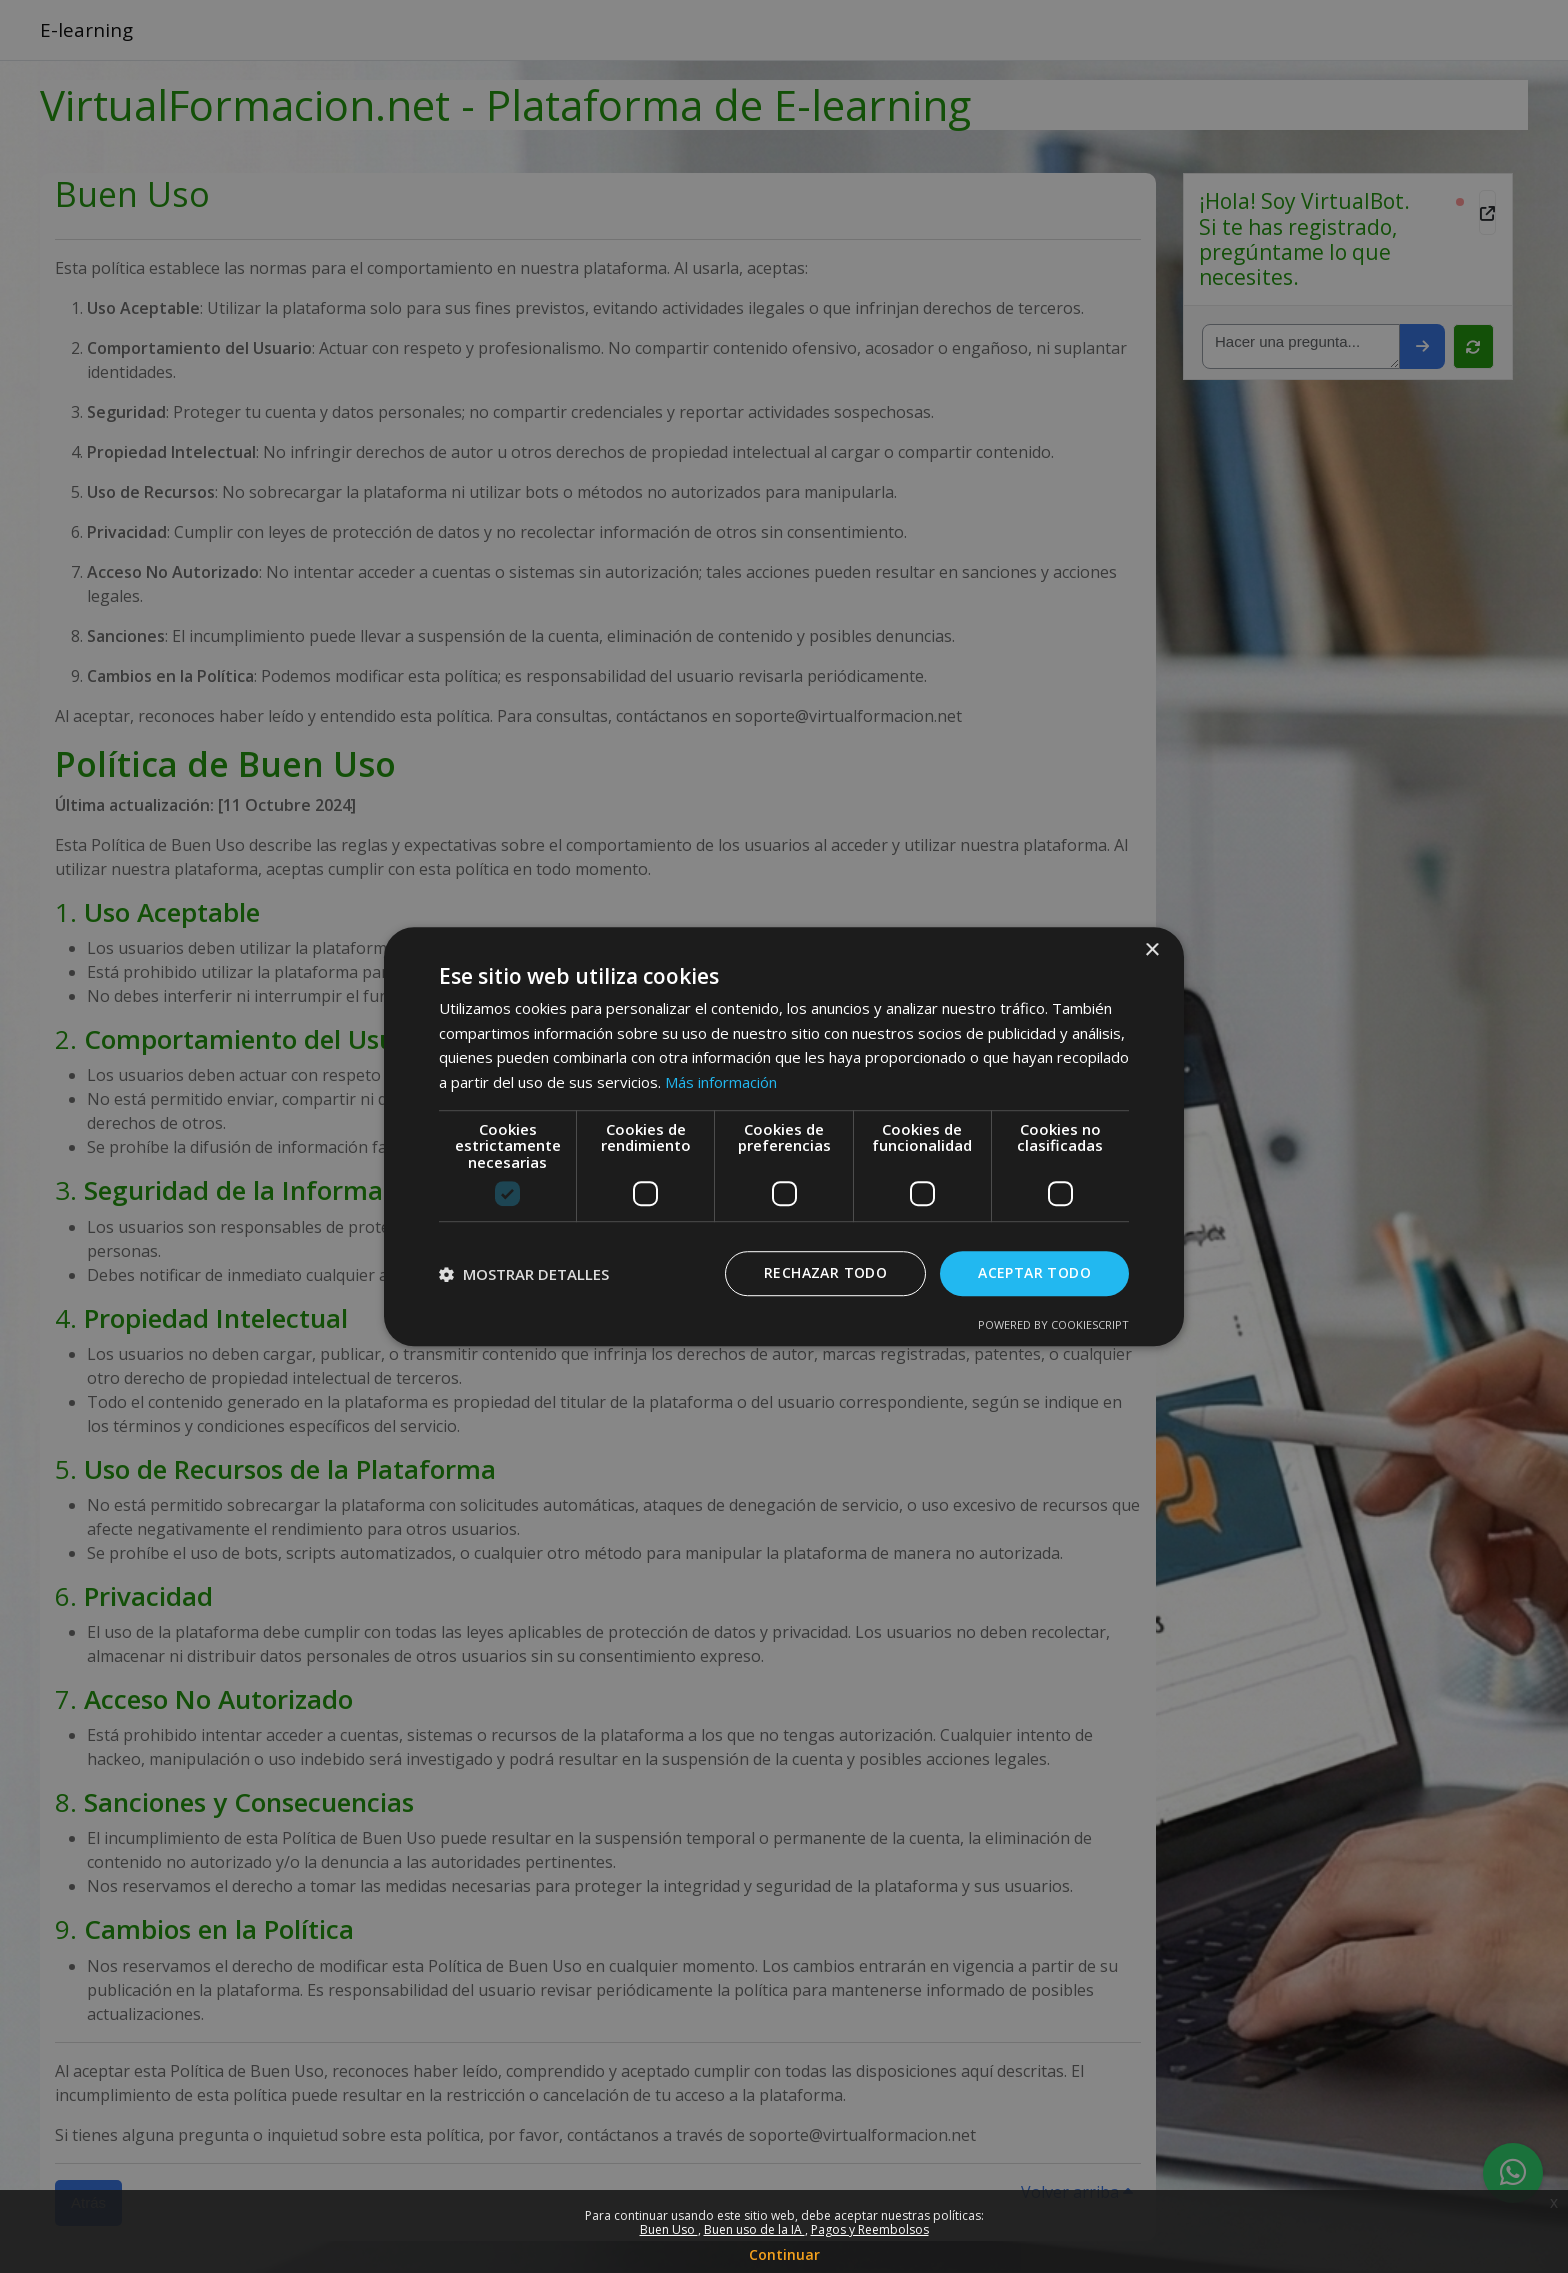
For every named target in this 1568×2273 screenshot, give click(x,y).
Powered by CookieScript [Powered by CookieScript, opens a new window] (1053, 1324)
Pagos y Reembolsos (870, 2229)
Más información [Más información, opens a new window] (721, 1082)
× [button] (1151, 950)
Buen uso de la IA (754, 2229)
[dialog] (784, 1136)
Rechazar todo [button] (825, 1273)
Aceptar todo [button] (1034, 1273)
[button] (524, 1274)
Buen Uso (669, 2229)
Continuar (784, 2254)
